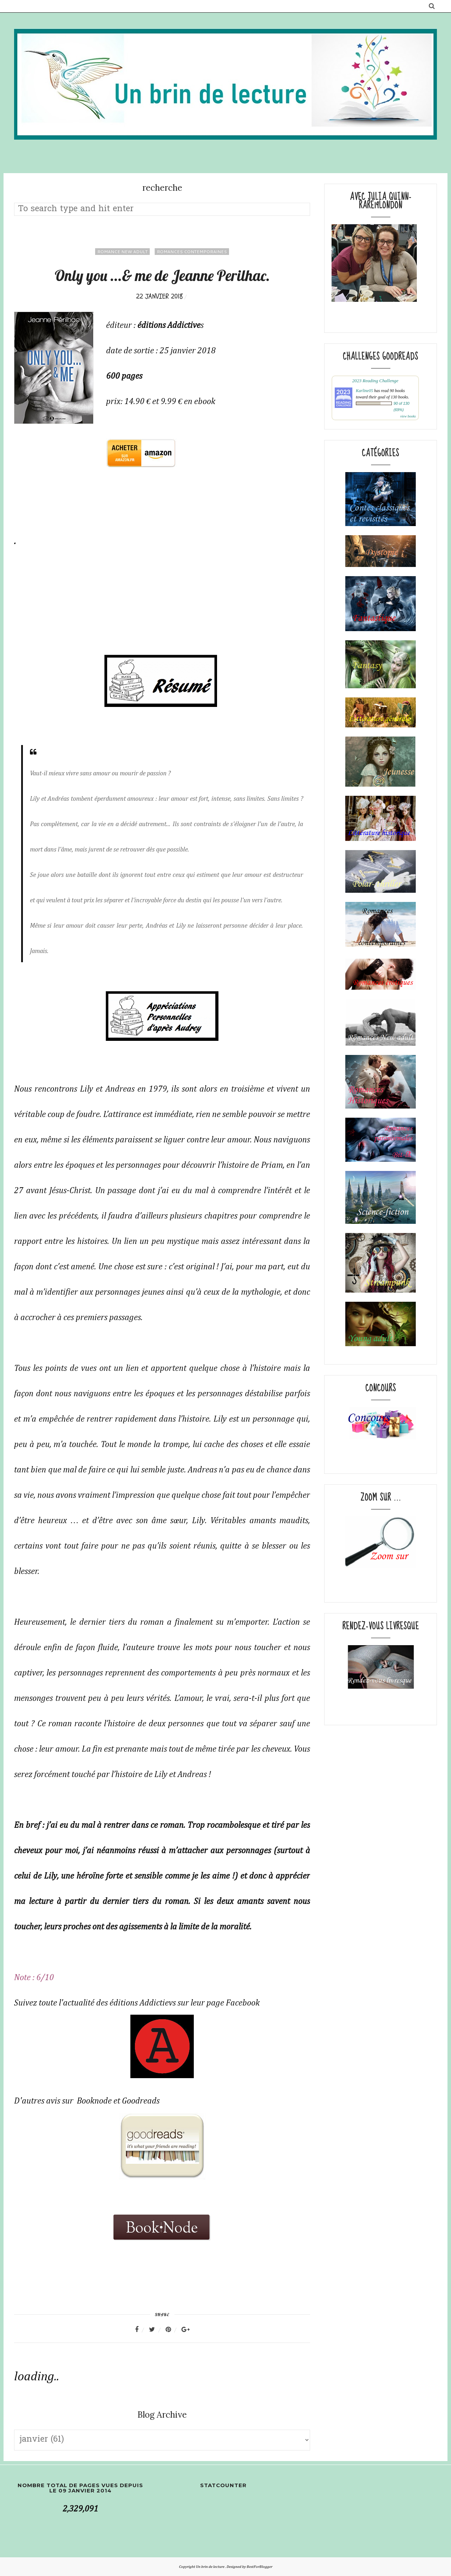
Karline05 (364, 390)
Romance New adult (122, 252)
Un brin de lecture (210, 2567)
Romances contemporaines (192, 252)
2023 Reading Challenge (375, 380)
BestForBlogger (259, 2567)
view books (408, 416)
